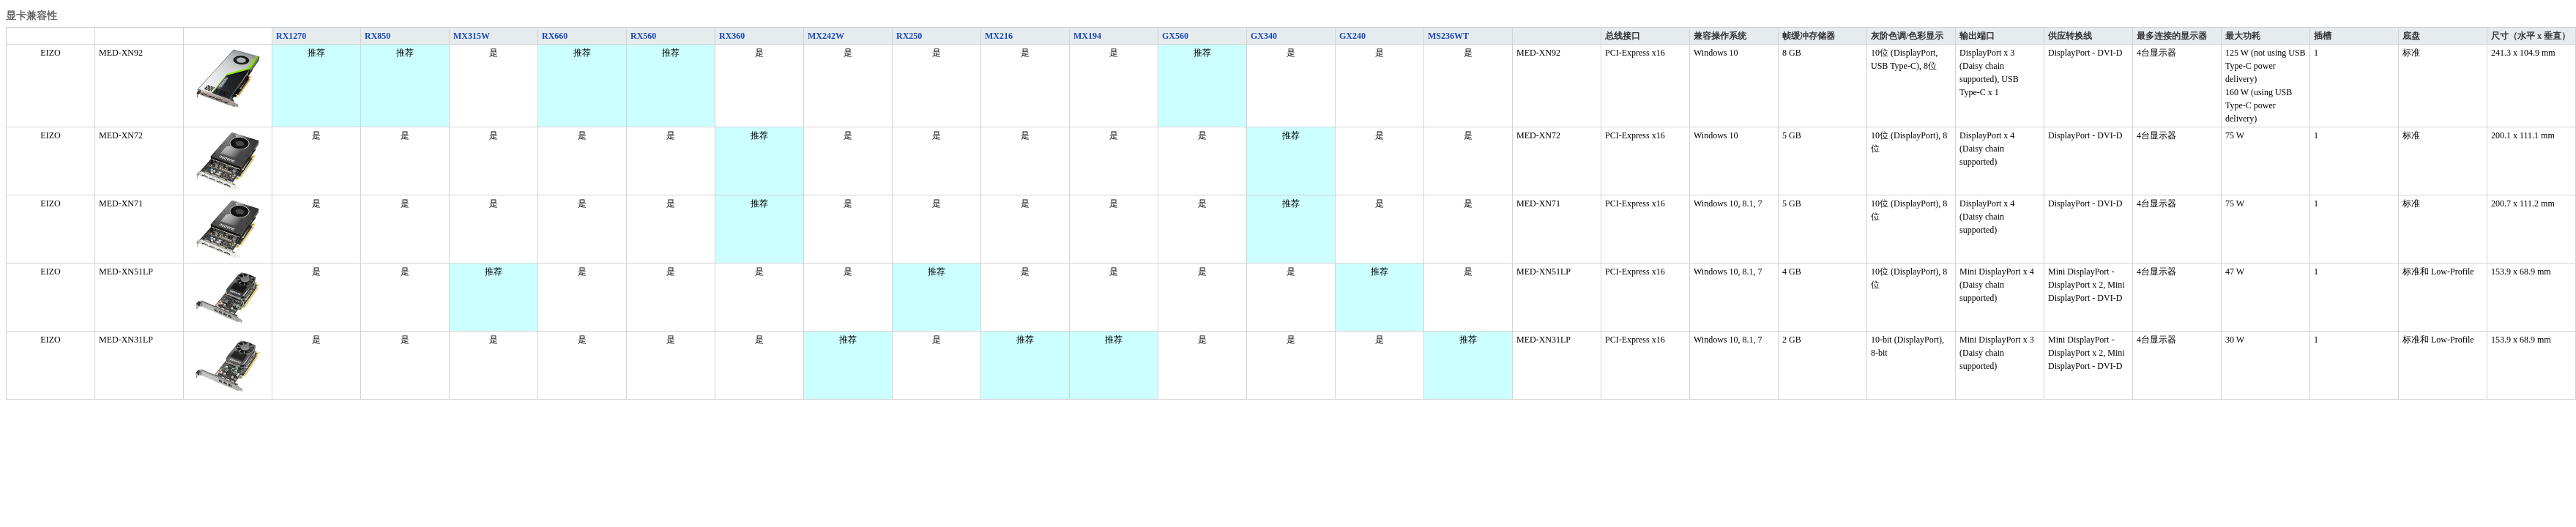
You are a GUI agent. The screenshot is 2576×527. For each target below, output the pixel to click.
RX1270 (291, 36)
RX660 (554, 36)
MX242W (826, 36)
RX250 (909, 36)
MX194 (1087, 36)
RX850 (377, 36)
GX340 (1264, 36)
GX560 (1175, 36)
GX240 (1352, 36)
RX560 (643, 36)
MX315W (471, 36)
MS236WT (1448, 36)
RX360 (732, 36)
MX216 (999, 36)
